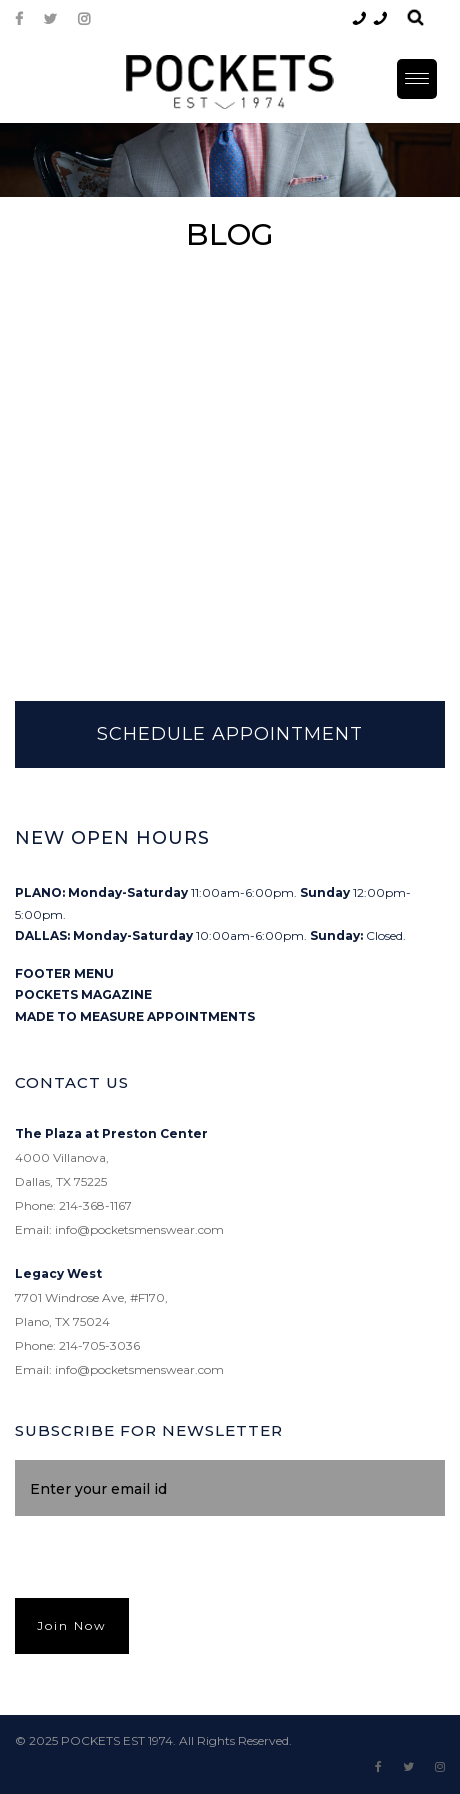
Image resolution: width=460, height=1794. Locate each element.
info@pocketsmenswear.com (139, 1229)
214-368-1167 (95, 1205)
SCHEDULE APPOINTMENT (230, 734)
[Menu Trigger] (417, 79)
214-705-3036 (99, 1345)
